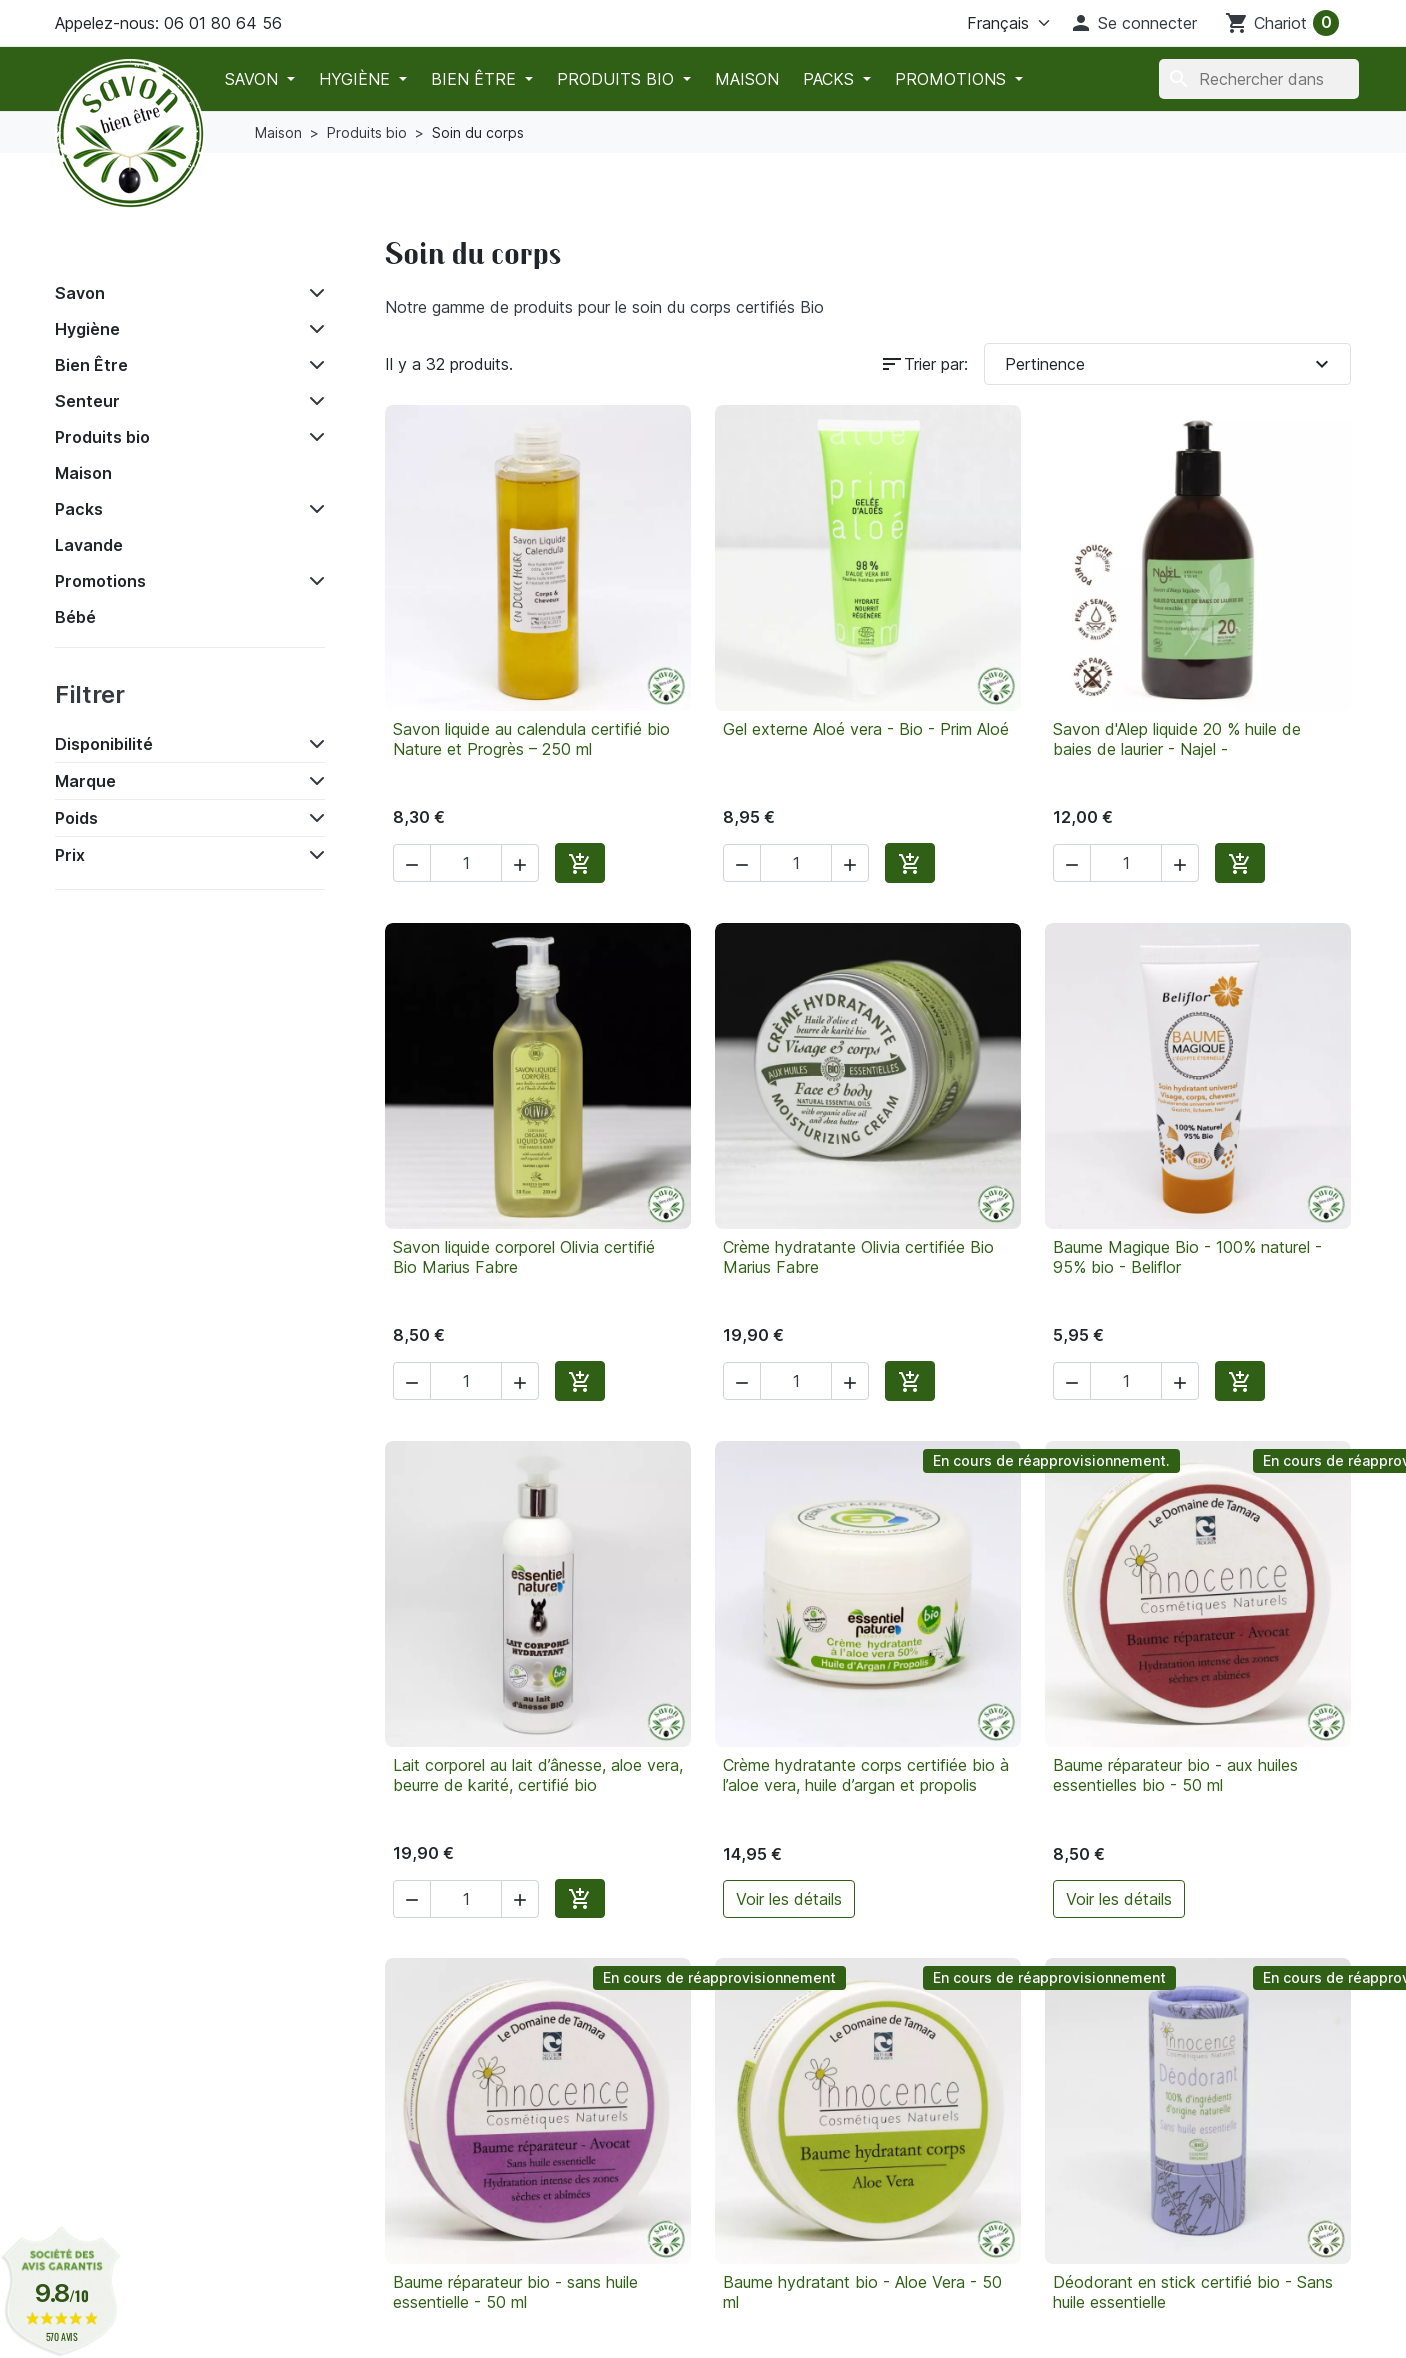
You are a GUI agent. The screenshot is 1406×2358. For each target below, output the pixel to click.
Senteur (87, 401)
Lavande (89, 545)
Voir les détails (789, 1899)
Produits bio (618, 79)
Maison (747, 79)
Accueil (98, 247)
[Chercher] (1259, 79)
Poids (76, 818)
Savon (254, 79)
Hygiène (357, 79)
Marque (85, 781)
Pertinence (1169, 364)
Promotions (953, 79)
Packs (831, 79)
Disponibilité (104, 744)
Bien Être (476, 79)
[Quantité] (466, 863)
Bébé (75, 617)
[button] (1133, 23)
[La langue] (984, 23)
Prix (70, 855)
